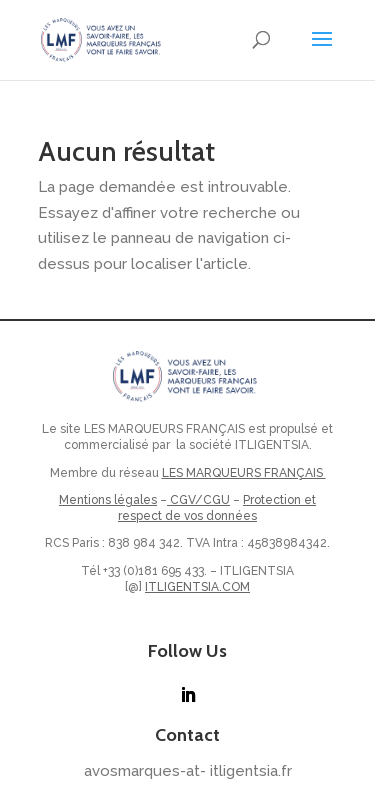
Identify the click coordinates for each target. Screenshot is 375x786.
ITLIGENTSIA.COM (197, 587)
